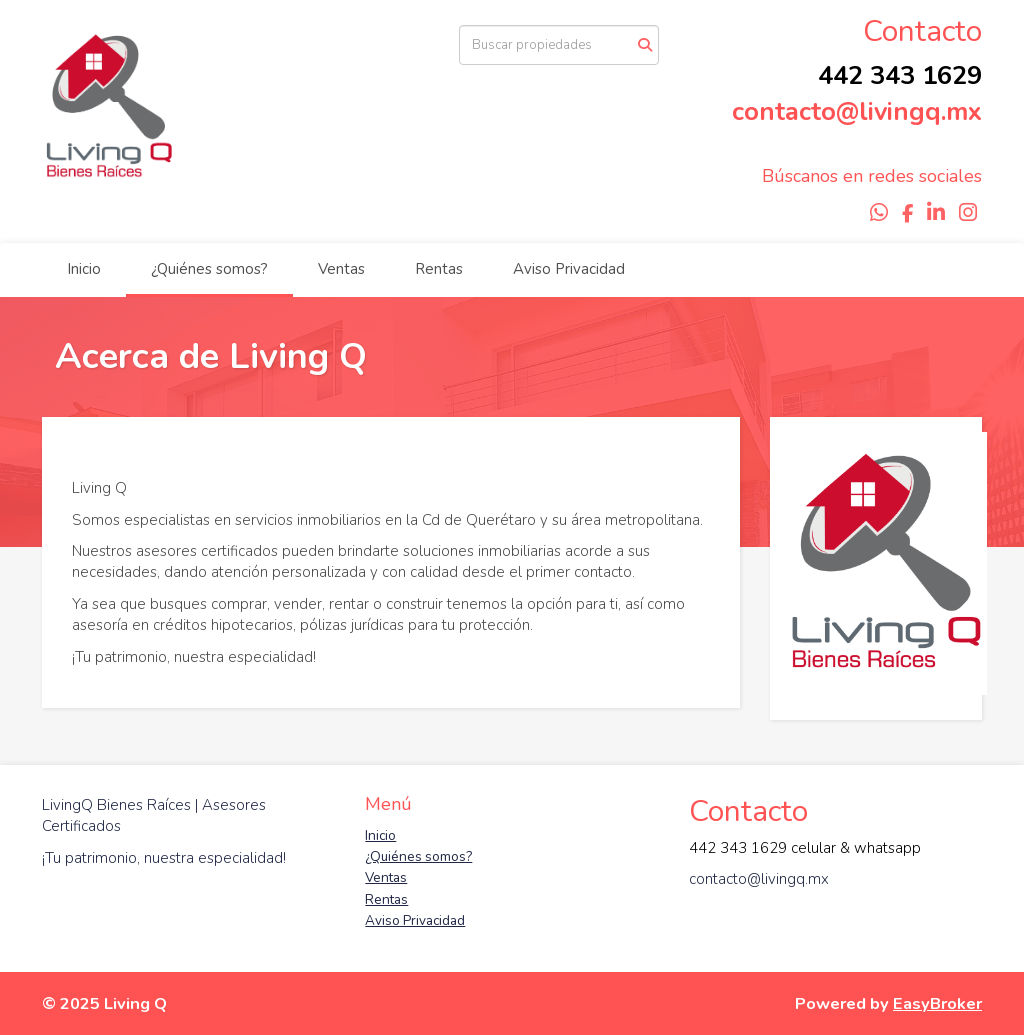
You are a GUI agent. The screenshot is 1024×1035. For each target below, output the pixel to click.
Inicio (84, 269)
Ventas (341, 269)
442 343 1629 (900, 75)
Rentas (439, 269)
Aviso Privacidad (569, 269)
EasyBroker (937, 1003)
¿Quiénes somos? (209, 269)
